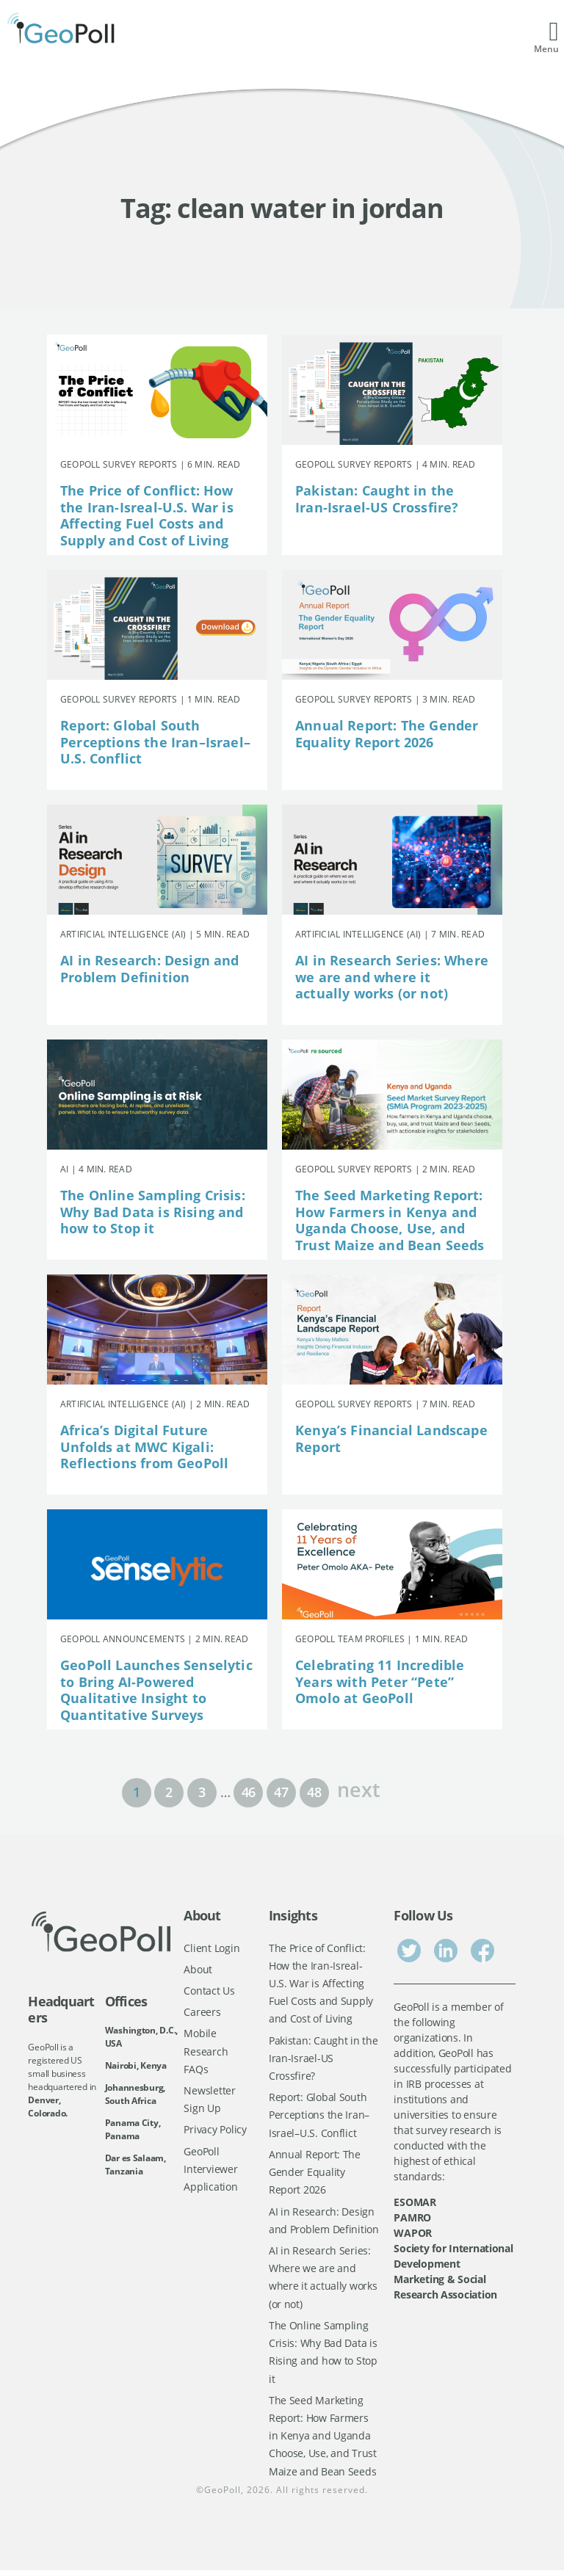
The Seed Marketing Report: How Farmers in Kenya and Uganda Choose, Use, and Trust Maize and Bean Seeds (390, 1220)
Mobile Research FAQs (206, 2053)
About (198, 1969)
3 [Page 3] (202, 1792)
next (358, 1788)
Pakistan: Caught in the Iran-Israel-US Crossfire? (377, 499)
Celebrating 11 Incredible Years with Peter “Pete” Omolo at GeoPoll (380, 1681)
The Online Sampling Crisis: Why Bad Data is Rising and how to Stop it (152, 1211)
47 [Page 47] (281, 1792)
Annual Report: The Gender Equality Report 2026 (387, 733)
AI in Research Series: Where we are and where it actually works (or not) (391, 976)
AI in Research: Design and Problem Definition (149, 968)
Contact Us (209, 1991)
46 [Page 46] (249, 1792)
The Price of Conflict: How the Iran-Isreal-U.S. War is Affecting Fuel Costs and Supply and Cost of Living (147, 515)
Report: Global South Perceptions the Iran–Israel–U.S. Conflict (155, 741)
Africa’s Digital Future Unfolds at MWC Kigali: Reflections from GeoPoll (144, 1446)
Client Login (211, 1948)
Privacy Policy (215, 2131)
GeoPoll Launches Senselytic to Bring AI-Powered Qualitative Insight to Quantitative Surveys (156, 1690)
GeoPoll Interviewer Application (210, 2171)
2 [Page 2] (169, 1792)
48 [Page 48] (314, 1792)
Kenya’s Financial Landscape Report (391, 1438)
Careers (202, 2013)
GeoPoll (222, 2495)
